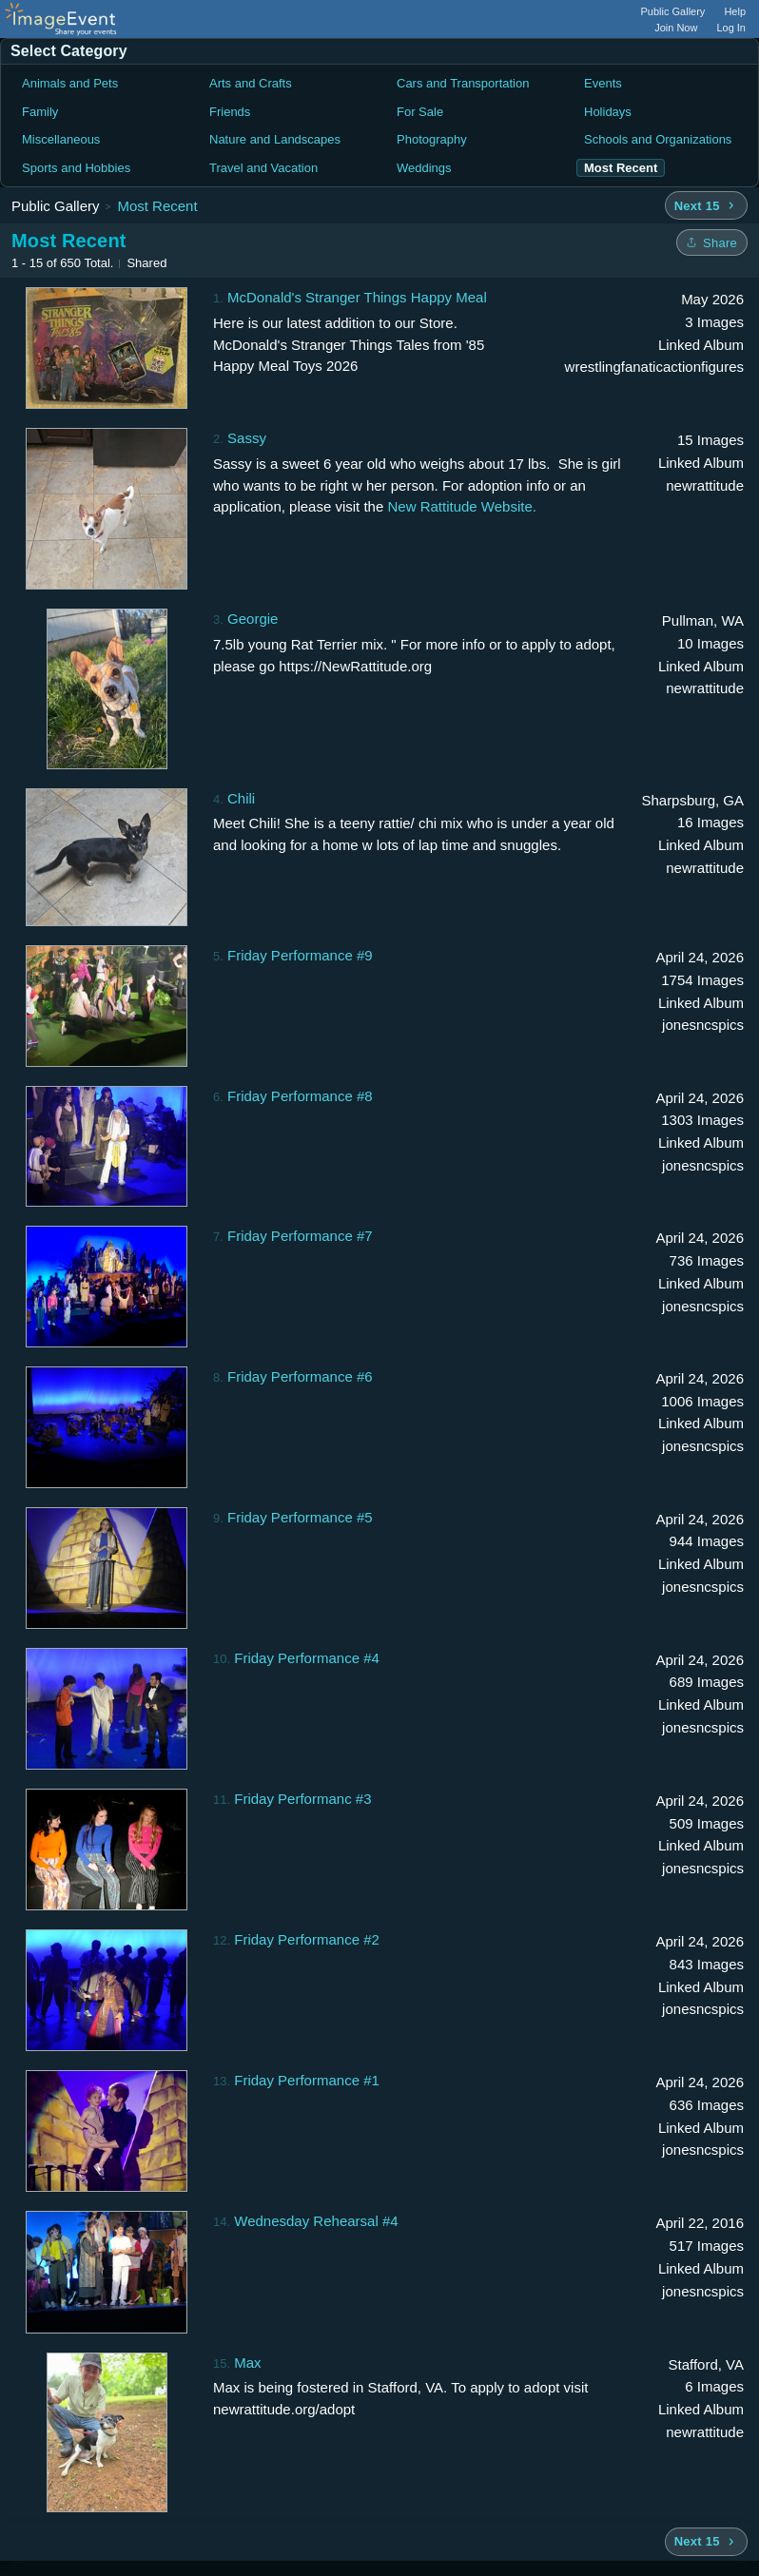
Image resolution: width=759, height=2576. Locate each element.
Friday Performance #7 (300, 1236)
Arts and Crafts (250, 83)
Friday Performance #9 (300, 955)
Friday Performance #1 (307, 2080)
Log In (731, 27)
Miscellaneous (61, 139)
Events (603, 83)
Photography (432, 139)
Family (40, 112)
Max (247, 2362)
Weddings (424, 168)
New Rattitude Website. (461, 506)
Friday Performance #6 (300, 1376)
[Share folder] (712, 242)
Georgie (252, 618)
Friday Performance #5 (300, 1517)
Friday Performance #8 (300, 1096)
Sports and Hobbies (76, 168)
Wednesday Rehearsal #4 (316, 2221)
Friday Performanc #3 (302, 1799)
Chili (241, 798)
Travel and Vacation (263, 168)
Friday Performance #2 (307, 1939)
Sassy (246, 438)
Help (735, 11)
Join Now (675, 27)
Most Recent (157, 206)
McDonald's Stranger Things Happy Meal (357, 297)
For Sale (420, 112)
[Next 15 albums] (706, 205)
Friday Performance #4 (307, 1658)
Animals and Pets (70, 83)
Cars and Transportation (463, 83)
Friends (229, 112)
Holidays (608, 112)
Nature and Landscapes (275, 139)
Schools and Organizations (657, 139)
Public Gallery (673, 11)
